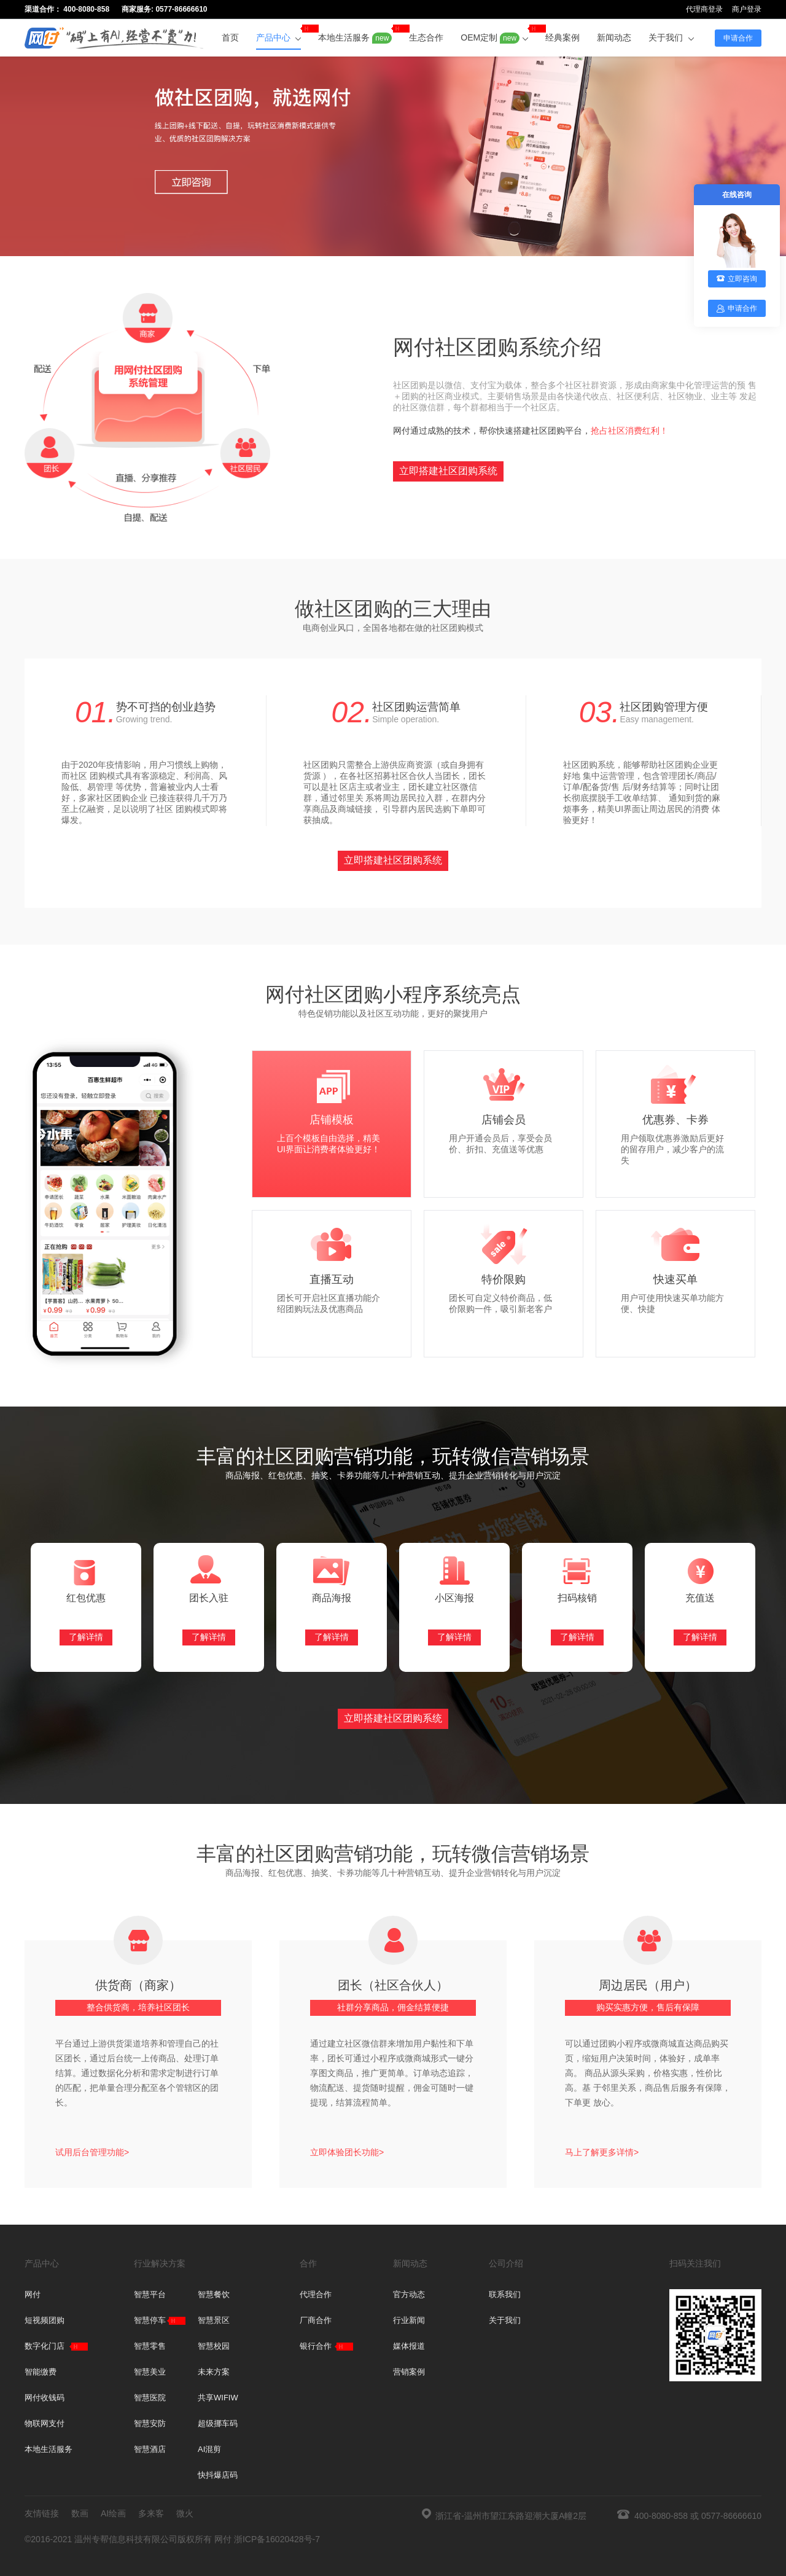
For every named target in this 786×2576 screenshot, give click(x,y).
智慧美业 (150, 2371)
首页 (230, 37)
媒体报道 (409, 2346)
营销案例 (409, 2371)
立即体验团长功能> (347, 2152)
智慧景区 (214, 2320)
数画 (79, 2513)
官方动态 (409, 2294)
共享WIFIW (218, 2397)
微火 (184, 2513)
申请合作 (738, 38)
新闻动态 (614, 37)
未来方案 (214, 2371)
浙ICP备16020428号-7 (277, 2539)
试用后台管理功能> (92, 2152)
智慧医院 (150, 2397)
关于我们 (671, 37)
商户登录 (746, 9)
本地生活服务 (355, 34)
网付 (33, 2294)
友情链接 (42, 2513)
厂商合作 (316, 2320)
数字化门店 (44, 2346)
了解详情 (86, 1637)
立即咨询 (737, 279)
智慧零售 (150, 2346)
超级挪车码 (218, 2423)
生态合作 (426, 37)
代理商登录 (704, 9)
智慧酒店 (150, 2449)
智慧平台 (150, 2294)
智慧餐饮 (214, 2294)
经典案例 (562, 37)
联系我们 (505, 2294)
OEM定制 (494, 34)
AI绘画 (113, 2513)
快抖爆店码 (218, 2475)
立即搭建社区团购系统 (448, 471)
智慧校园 (214, 2346)
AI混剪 (209, 2449)
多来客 (151, 2513)
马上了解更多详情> (602, 2152)
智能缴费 (40, 2371)
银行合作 (316, 2346)
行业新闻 (409, 2320)
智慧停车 (150, 2320)
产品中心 (279, 33)
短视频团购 (44, 2320)
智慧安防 (150, 2423)
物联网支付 (44, 2423)
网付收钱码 (44, 2397)
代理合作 (316, 2294)
